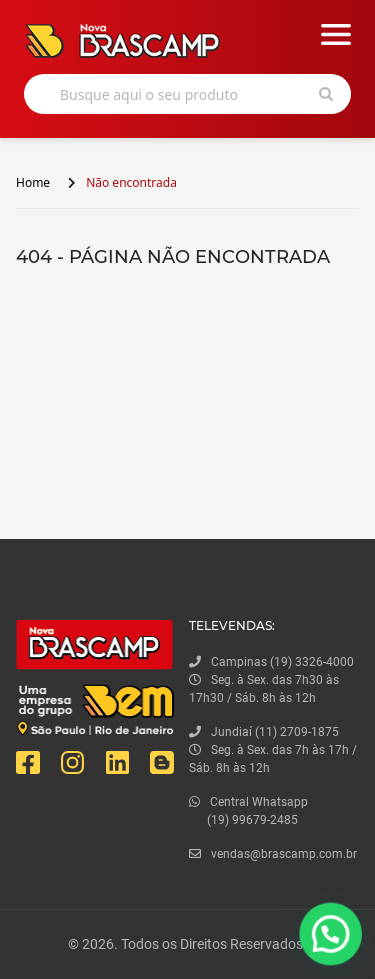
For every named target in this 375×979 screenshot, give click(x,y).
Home (33, 182)
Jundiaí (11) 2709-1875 (264, 732)
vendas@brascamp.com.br (273, 854)
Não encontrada (131, 182)
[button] (332, 938)
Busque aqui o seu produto (149, 94)
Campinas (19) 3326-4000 (271, 662)
